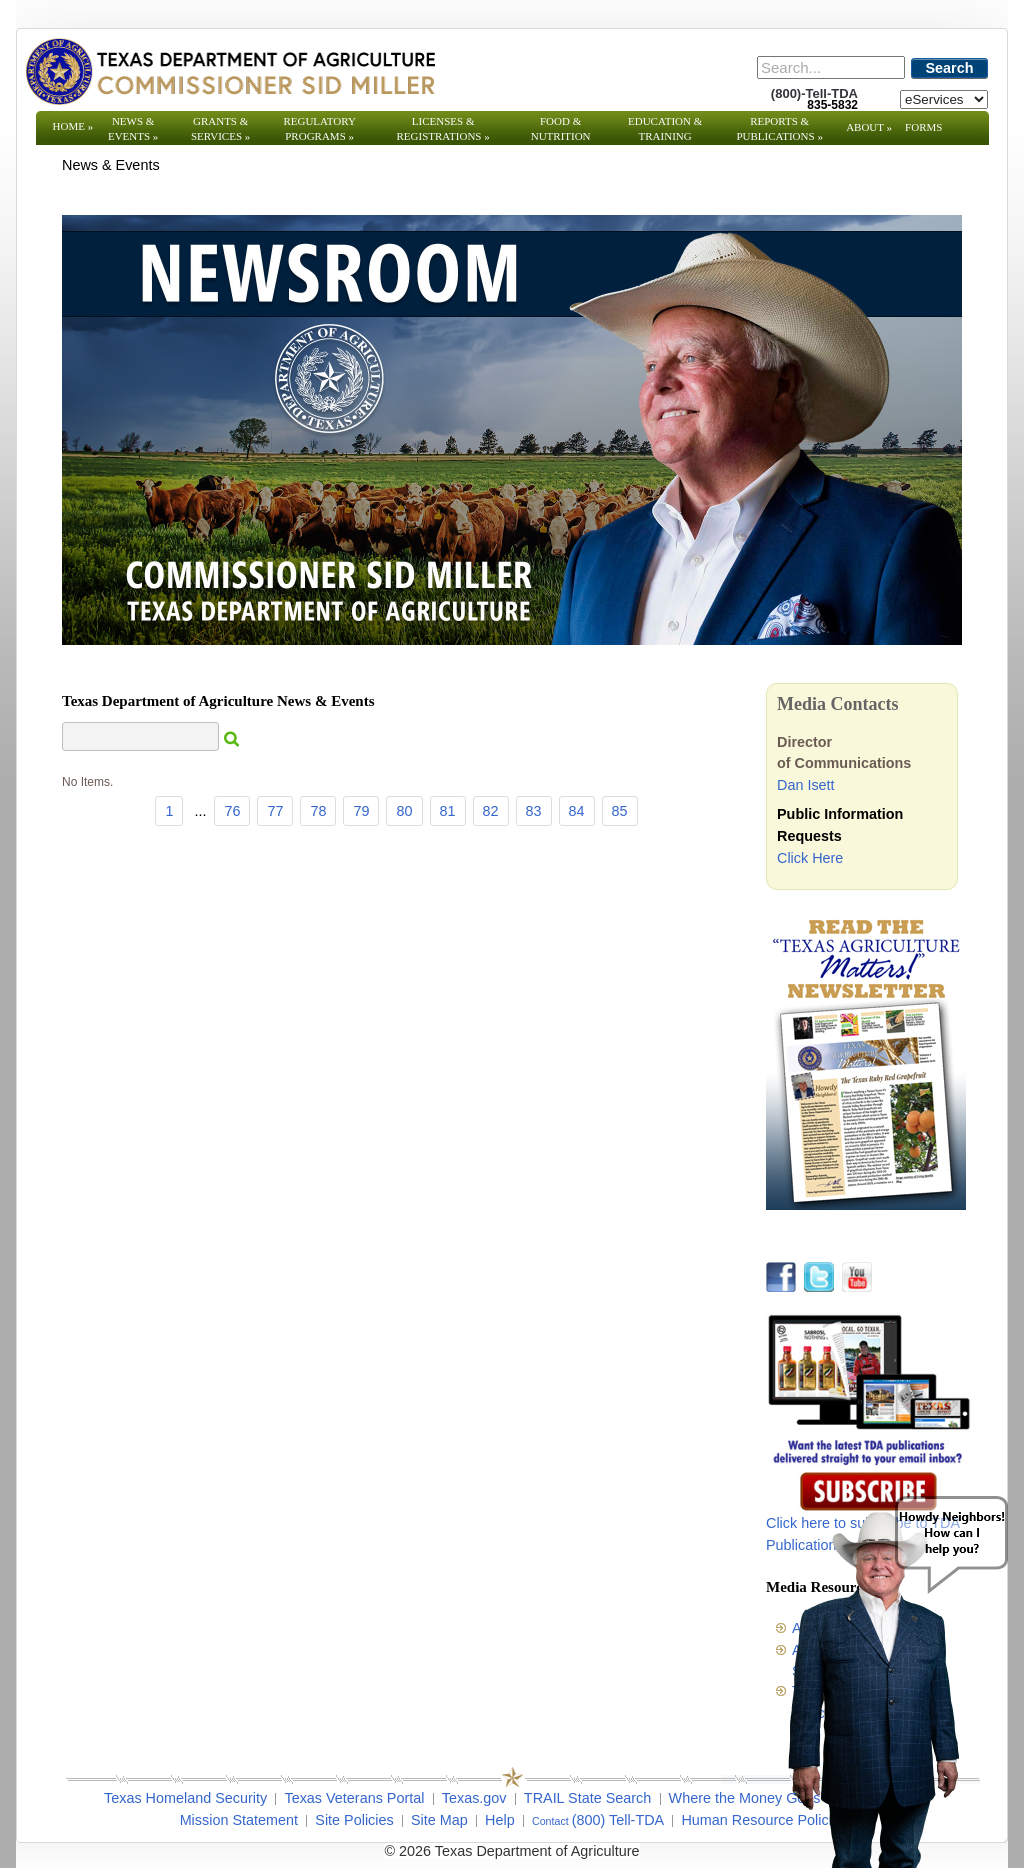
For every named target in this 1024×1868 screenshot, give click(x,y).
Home (73, 126)
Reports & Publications (779, 128)
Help (500, 1820)
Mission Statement (239, 1820)
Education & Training (665, 128)
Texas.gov (474, 1798)
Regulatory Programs (319, 128)
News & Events (133, 128)
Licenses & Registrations (443, 128)
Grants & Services (220, 128)
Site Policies (354, 1820)
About (869, 127)
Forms (923, 127)
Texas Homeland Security (185, 1798)
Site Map (439, 1820)
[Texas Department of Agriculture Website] (229, 71)
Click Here (810, 858)
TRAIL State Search (587, 1798)
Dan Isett (806, 785)
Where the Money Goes (745, 1798)
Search (950, 68)
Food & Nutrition (561, 128)
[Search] (831, 67)
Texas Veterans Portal (354, 1798)
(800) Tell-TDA (618, 1820)
